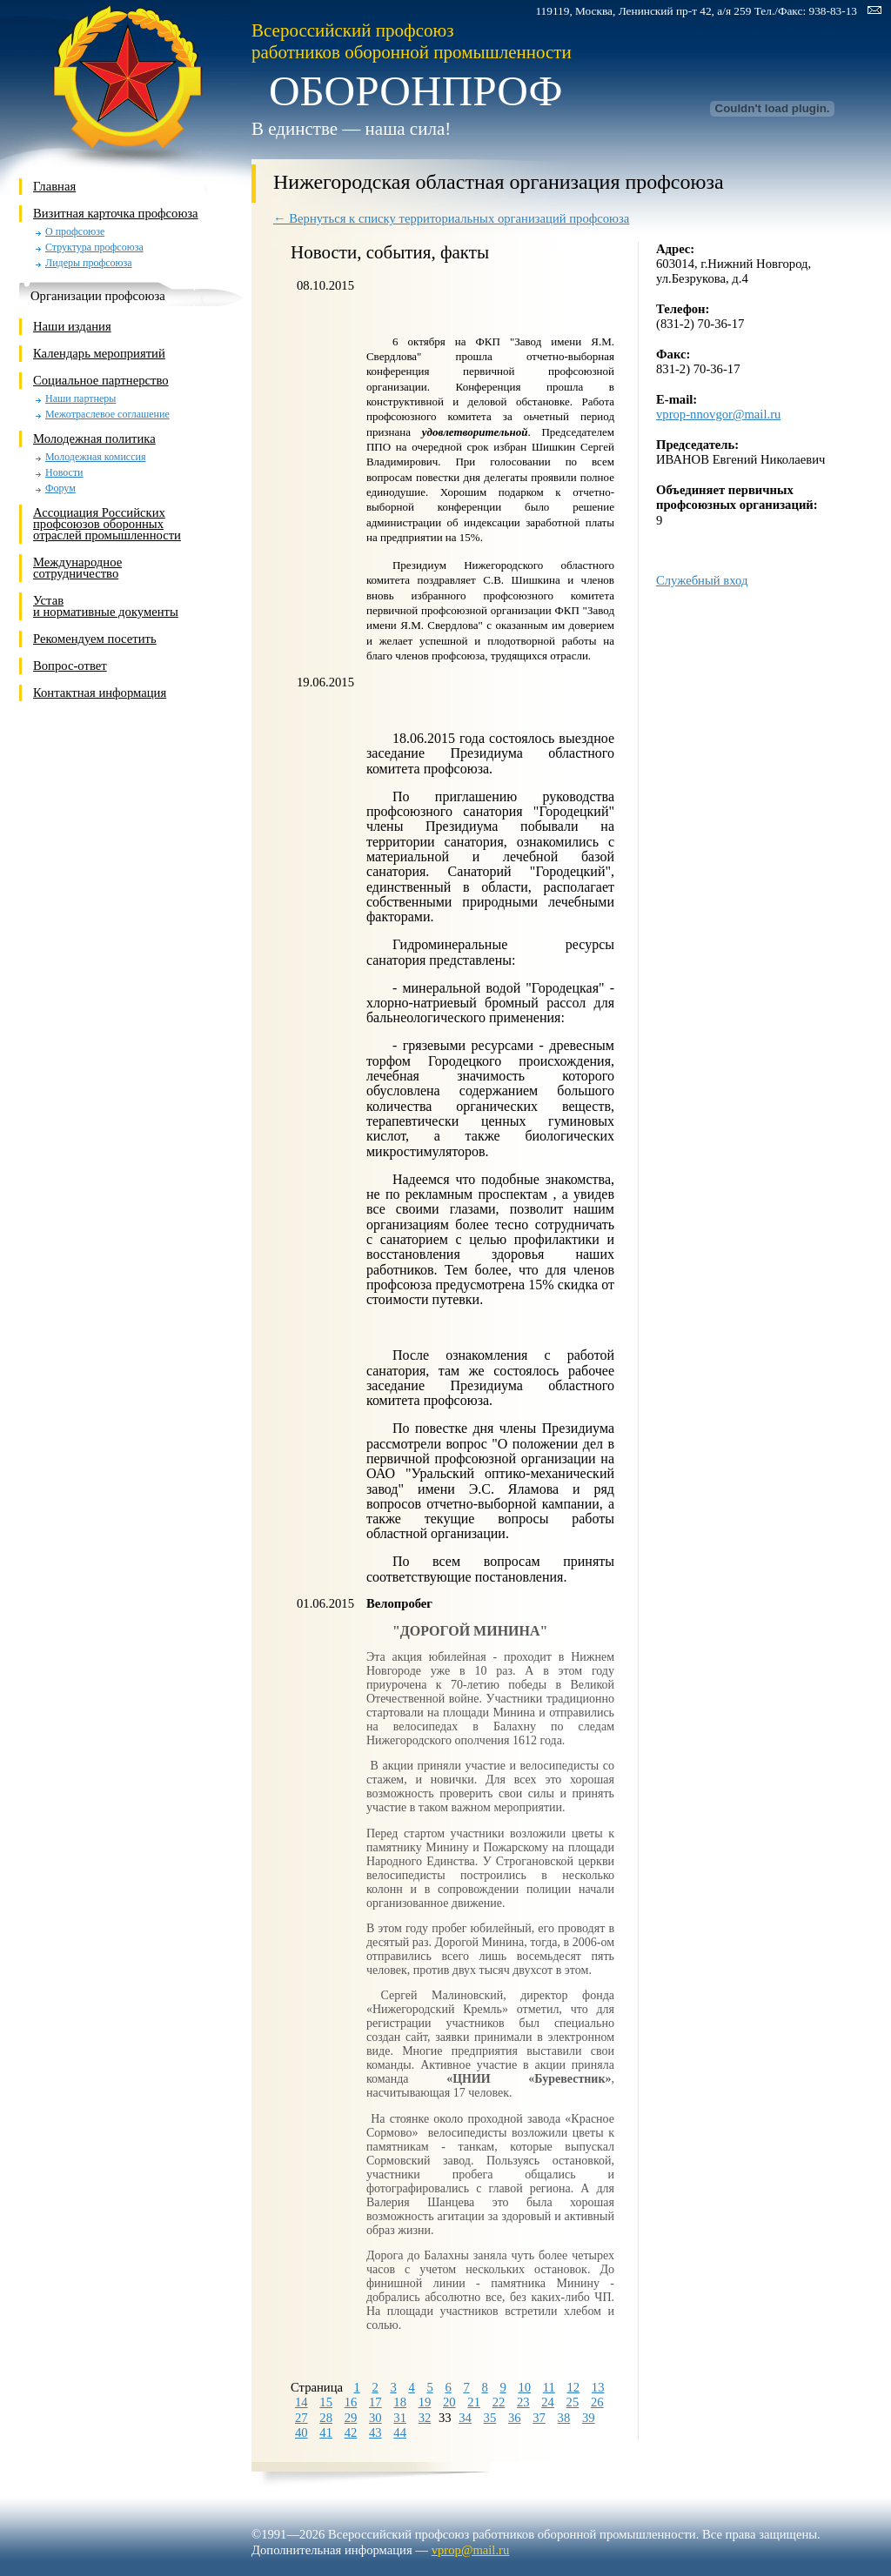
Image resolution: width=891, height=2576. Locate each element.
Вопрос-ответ (70, 665)
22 (499, 2402)
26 (597, 2402)
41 (325, 2432)
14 (301, 2402)
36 (514, 2418)
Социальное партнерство (101, 380)
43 (375, 2432)
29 (351, 2418)
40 (301, 2432)
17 (375, 2402)
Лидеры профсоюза (88, 263)
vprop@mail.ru (471, 2550)
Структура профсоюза (94, 247)
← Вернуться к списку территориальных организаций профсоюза (451, 218)
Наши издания (72, 326)
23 (523, 2402)
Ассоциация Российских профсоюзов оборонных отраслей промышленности (107, 523)
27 (301, 2418)
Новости (64, 472)
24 (547, 2402)
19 (425, 2402)
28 (325, 2418)
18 (399, 2402)
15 (325, 2402)
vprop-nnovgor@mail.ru (718, 414)
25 (572, 2402)
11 (549, 2387)
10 (524, 2387)
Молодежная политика (94, 438)
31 (399, 2418)
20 (449, 2402)
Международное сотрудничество (77, 567)
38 (564, 2418)
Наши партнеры (80, 399)
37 (539, 2418)
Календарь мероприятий (99, 353)
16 (351, 2402)
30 (375, 2418)
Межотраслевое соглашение (107, 414)
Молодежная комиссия (95, 457)
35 (490, 2418)
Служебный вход (701, 580)
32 (425, 2418)
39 (588, 2418)
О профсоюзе (74, 232)
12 (573, 2387)
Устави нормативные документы (105, 606)
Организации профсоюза (97, 296)
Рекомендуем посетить (95, 639)
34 (465, 2418)
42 (351, 2432)
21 (473, 2402)
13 (598, 2387)
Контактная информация (99, 692)
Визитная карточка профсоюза (115, 213)
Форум (60, 488)
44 (399, 2432)
